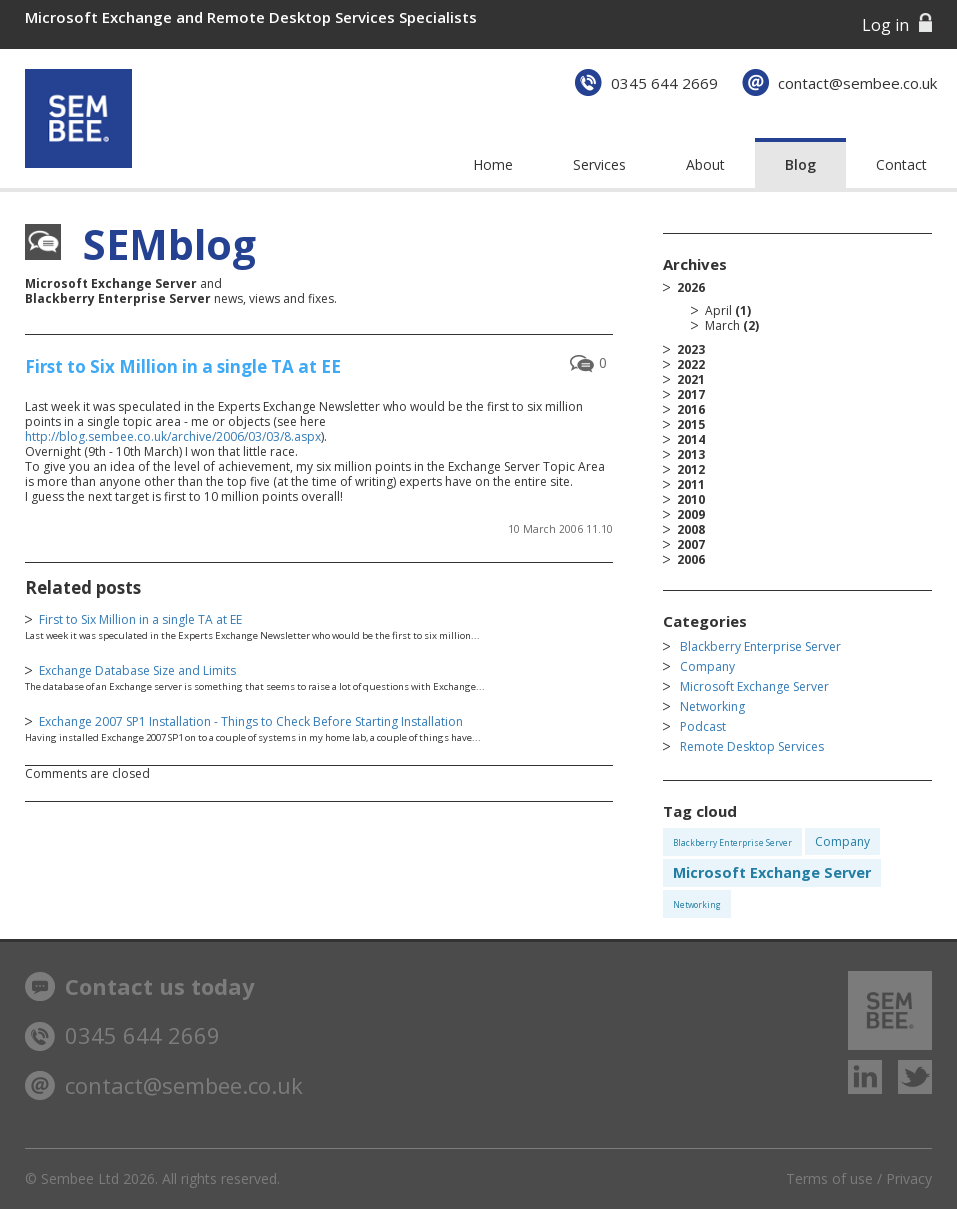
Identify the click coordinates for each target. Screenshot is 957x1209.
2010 (691, 499)
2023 (691, 349)
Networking (712, 706)
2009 (691, 514)
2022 (691, 364)
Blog (800, 164)
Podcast (703, 726)
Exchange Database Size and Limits (137, 670)
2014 (691, 439)
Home (493, 164)
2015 (691, 424)
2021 (691, 379)
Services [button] (599, 164)
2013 (691, 454)
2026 (804, 306)
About (705, 164)
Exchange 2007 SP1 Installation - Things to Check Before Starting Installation (251, 721)
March (722, 325)
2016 (691, 409)
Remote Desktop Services (752, 746)
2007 (691, 544)
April (718, 310)
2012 (691, 469)
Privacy (909, 1178)
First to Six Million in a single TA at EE (183, 366)
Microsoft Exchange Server (754, 686)
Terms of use (829, 1178)
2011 (691, 484)
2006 (691, 559)
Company (707, 666)
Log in (885, 25)
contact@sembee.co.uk (857, 83)
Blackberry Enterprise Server (760, 646)
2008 (691, 529)
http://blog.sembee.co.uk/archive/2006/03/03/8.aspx (173, 436)
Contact (901, 164)
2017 (691, 394)
